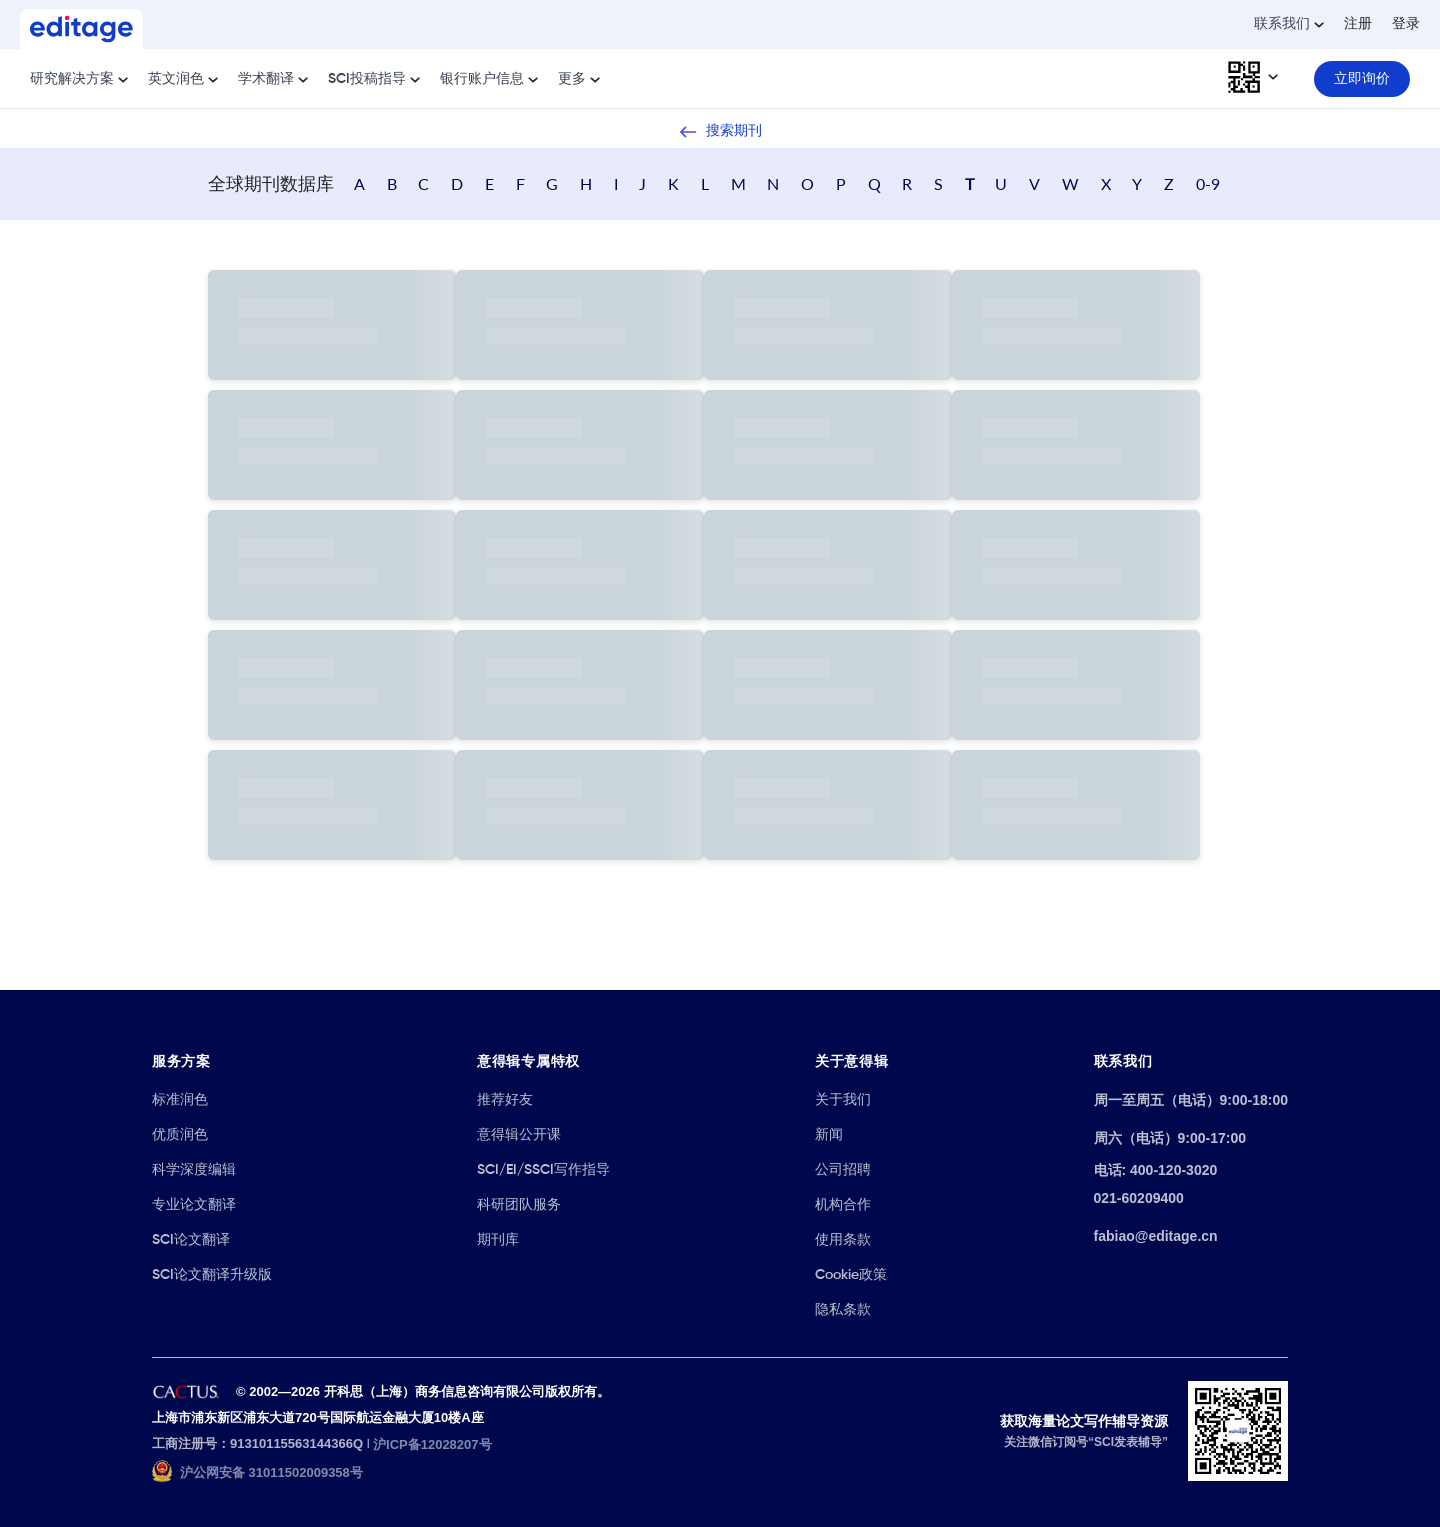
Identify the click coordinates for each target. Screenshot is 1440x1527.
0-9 (1208, 183)
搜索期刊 (720, 132)
